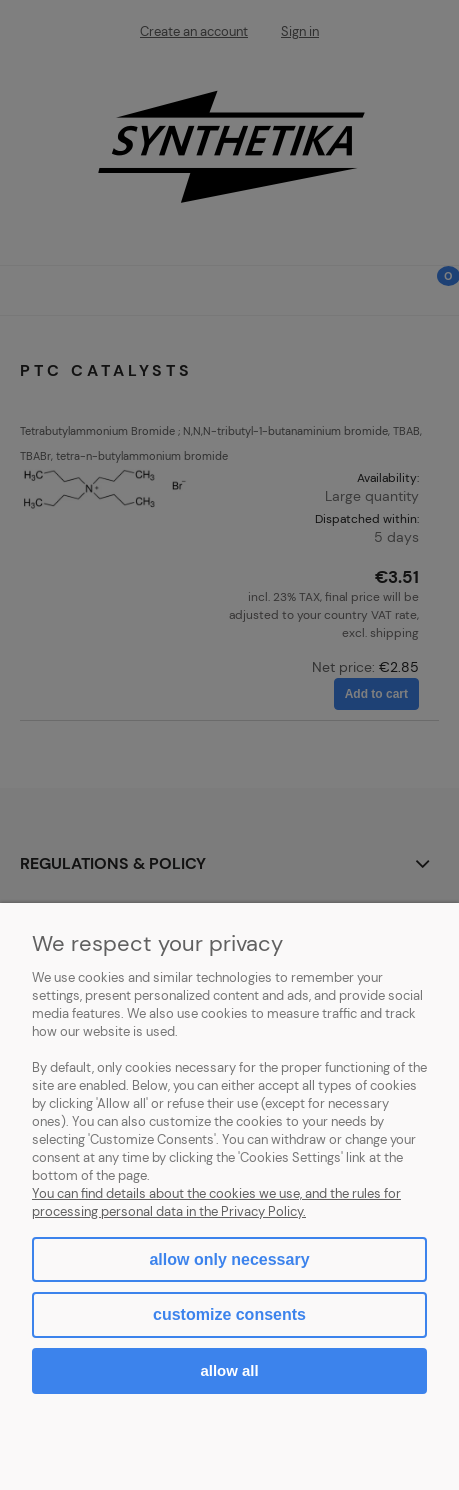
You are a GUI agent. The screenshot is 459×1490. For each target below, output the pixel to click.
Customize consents (229, 1314)
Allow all (229, 1370)
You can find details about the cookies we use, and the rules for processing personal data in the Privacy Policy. (216, 1202)
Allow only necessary (229, 1259)
